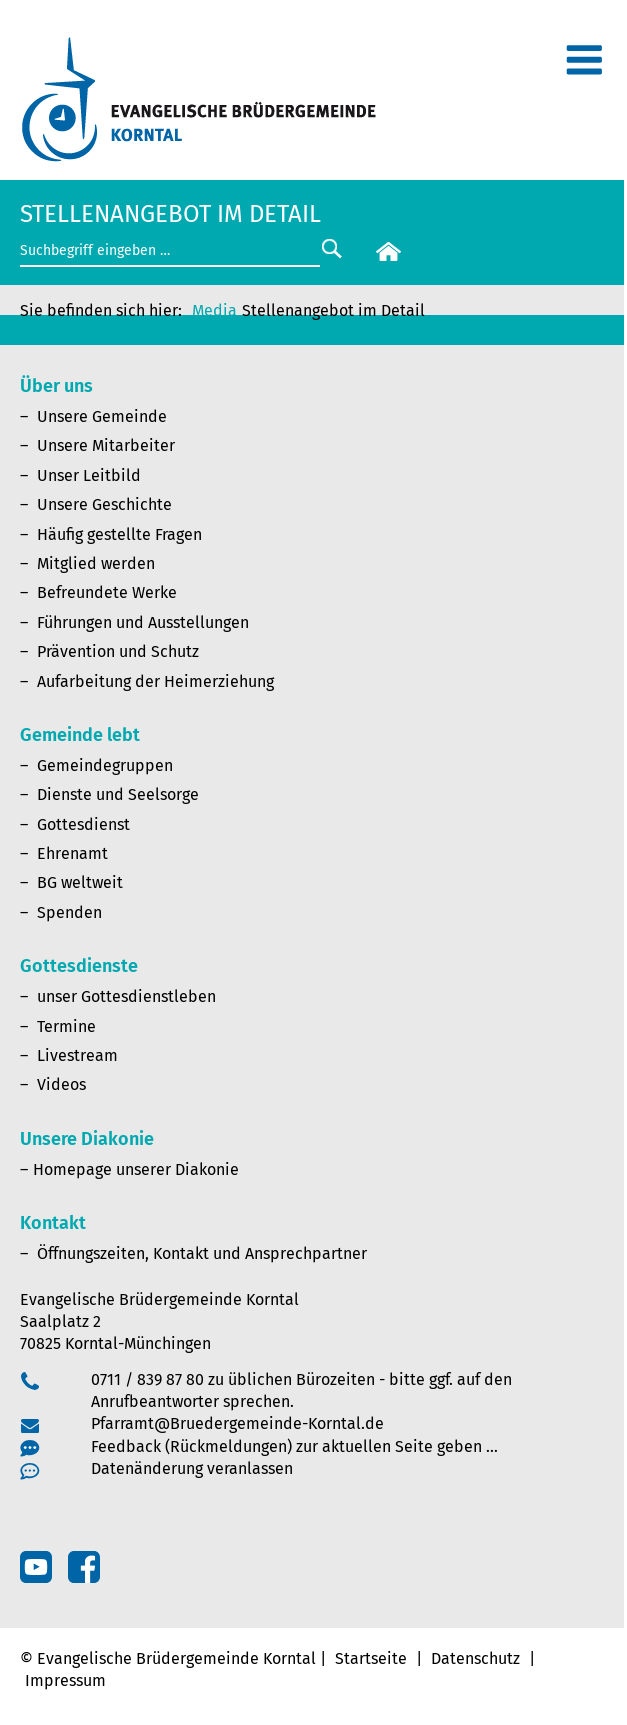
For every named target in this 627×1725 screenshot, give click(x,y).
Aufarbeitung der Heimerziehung (155, 681)
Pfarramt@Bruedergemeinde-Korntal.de (237, 1423)
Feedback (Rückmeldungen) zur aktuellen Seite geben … (294, 1446)
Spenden (69, 912)
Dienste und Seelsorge (118, 794)
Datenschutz (475, 1658)
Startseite (371, 1658)
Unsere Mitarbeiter (106, 445)
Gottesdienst (83, 824)
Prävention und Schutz (118, 651)
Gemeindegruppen (105, 765)
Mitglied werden (96, 563)
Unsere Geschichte (104, 504)
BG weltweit (80, 882)
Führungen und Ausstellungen (143, 622)
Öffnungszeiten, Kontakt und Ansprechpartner (202, 1253)
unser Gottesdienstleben (126, 996)
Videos (61, 1084)
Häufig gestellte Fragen (119, 534)
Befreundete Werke (107, 592)
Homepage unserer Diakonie (136, 1169)
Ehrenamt (72, 853)
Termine (66, 1026)
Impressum (65, 1680)
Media (214, 310)
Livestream (77, 1055)
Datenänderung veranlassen (192, 1468)
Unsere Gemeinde (102, 416)
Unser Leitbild (89, 475)
